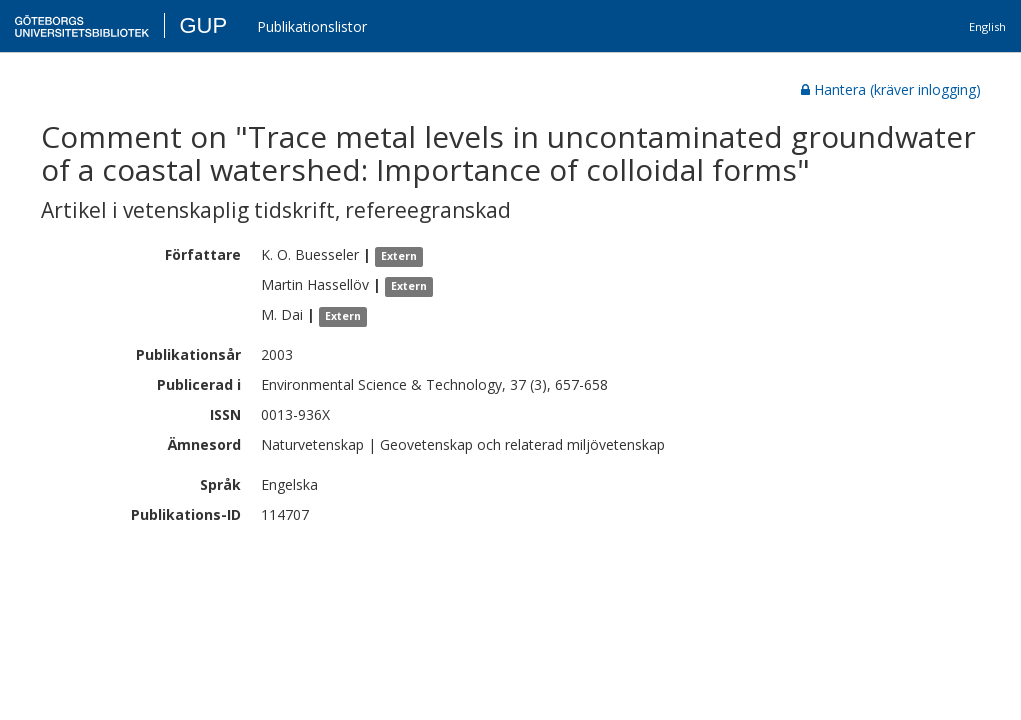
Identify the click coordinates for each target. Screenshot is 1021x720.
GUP (203, 25)
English (987, 26)
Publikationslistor (312, 26)
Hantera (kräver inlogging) (891, 89)
